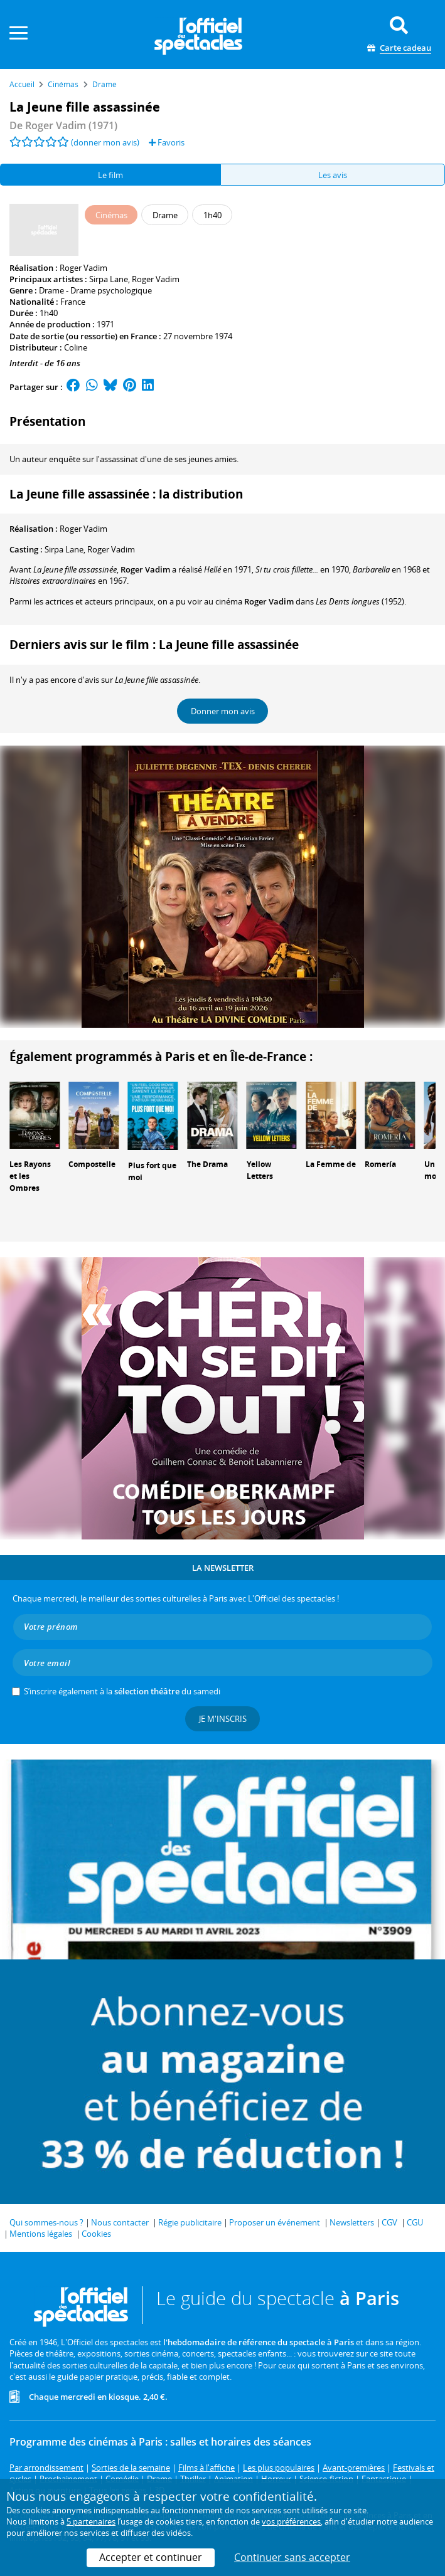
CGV (389, 2222)
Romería (380, 1164)
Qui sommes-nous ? (46, 2222)
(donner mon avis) (105, 142)
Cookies (96, 2233)
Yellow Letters (260, 1170)
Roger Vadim (83, 267)
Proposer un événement (274, 2222)
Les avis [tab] (332, 175)
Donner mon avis (223, 711)
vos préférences (291, 2521)
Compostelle (91, 1164)
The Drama (207, 1164)
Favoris (167, 142)
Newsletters (352, 2222)
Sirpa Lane (108, 279)
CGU (415, 2222)
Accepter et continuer (150, 2557)
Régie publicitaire (190, 2222)
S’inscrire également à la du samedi (122, 1691)
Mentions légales (40, 2233)
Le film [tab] (110, 175)
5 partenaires (91, 2521)
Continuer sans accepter (292, 2557)
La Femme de (331, 1164)
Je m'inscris (223, 1718)
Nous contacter (120, 2222)
